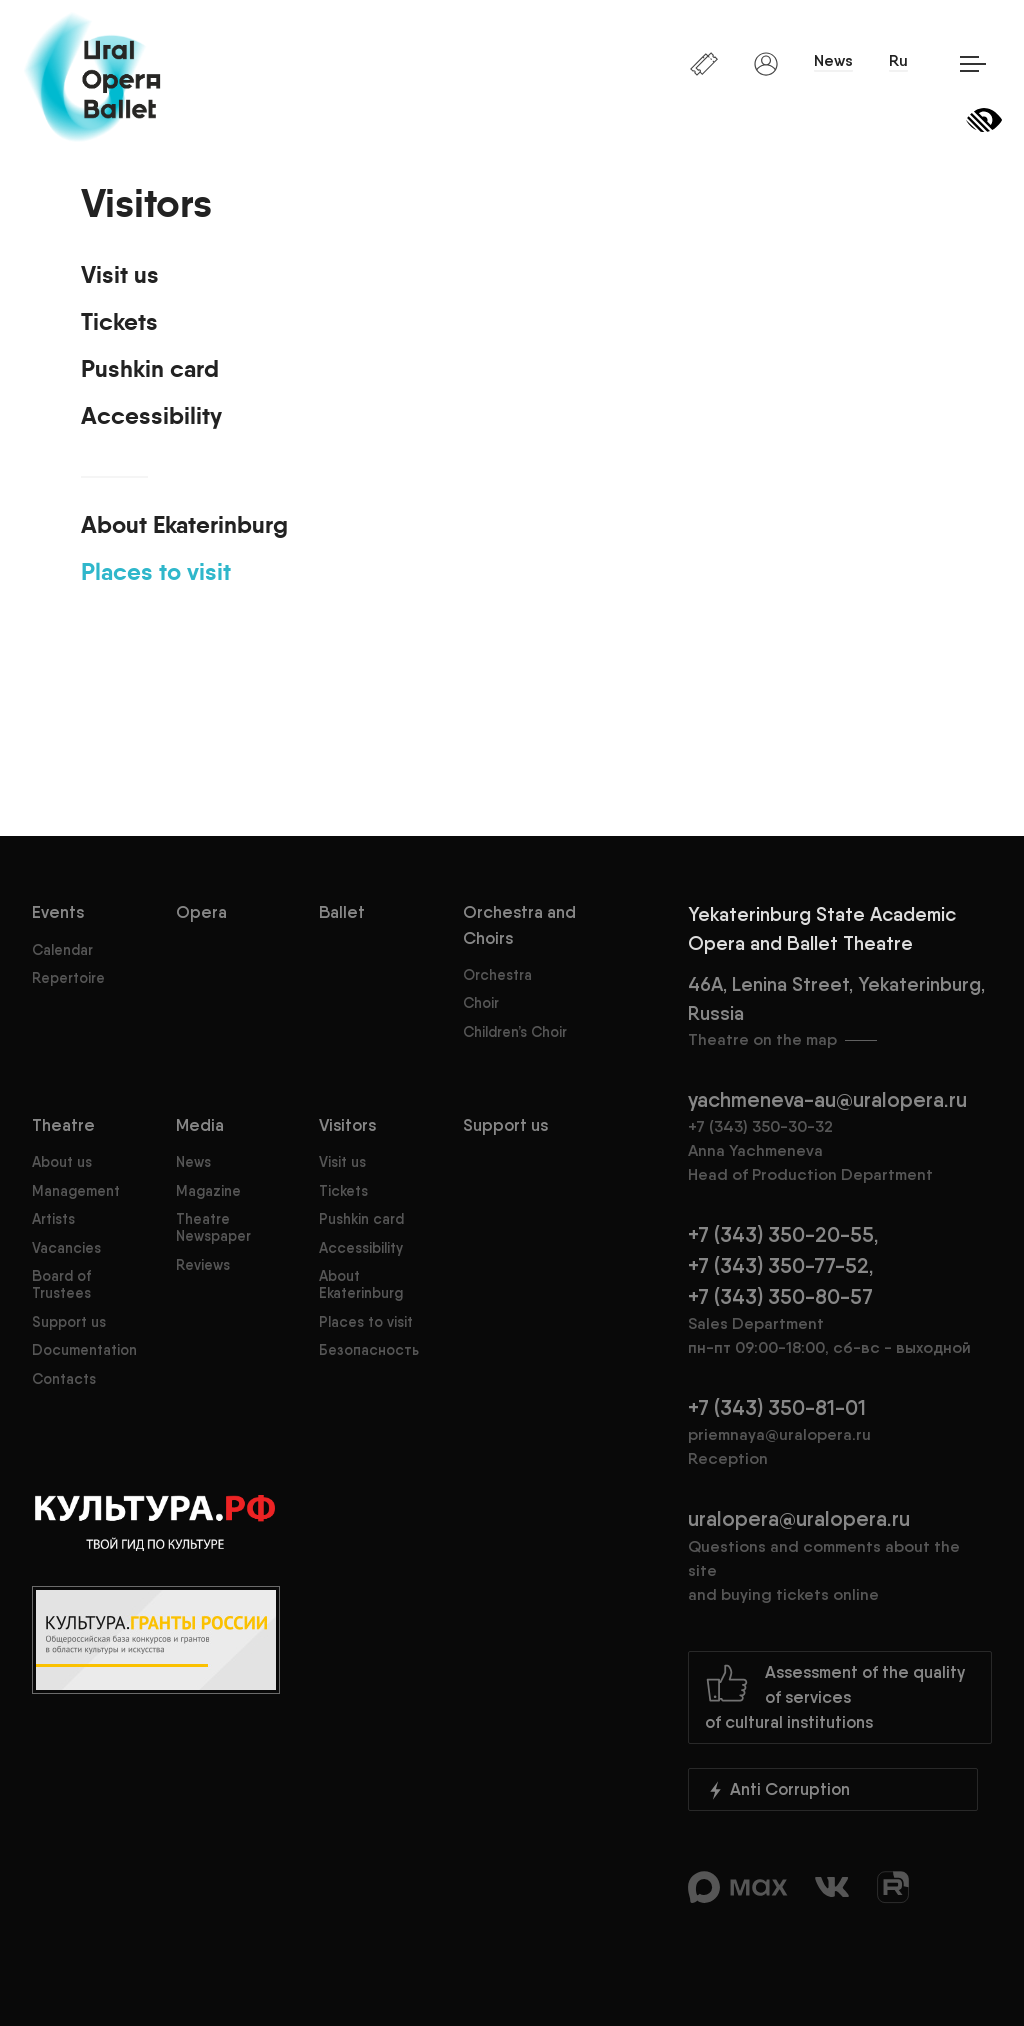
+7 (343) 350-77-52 (778, 1265)
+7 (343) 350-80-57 (780, 1296)
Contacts (64, 1379)
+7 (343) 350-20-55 (781, 1234)
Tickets (119, 323)
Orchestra (497, 975)
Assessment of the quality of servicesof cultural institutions (835, 1697)
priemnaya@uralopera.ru (779, 1434)
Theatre (63, 1125)
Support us (69, 1322)
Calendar (62, 950)
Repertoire (68, 978)
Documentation (84, 1350)
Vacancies (66, 1248)
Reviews (203, 1265)
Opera (201, 912)
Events (58, 912)
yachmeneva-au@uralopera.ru (827, 1099)
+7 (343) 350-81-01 (777, 1407)
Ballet (342, 912)
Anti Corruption (777, 1790)
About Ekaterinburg (184, 526)
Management (76, 1191)
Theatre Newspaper (213, 1227)
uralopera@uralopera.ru (840, 1556)
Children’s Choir (515, 1032)
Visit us (120, 276)
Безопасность (369, 1350)
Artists (53, 1219)
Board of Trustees (61, 1284)
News (833, 60)
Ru (898, 60)
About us (62, 1162)
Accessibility (151, 417)
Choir (481, 1003)
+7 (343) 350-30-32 (760, 1126)
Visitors (347, 1125)
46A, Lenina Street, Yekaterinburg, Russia (840, 1012)
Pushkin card (150, 370)
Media (200, 1125)
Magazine (208, 1191)
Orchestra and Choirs (519, 924)
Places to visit (156, 573)
